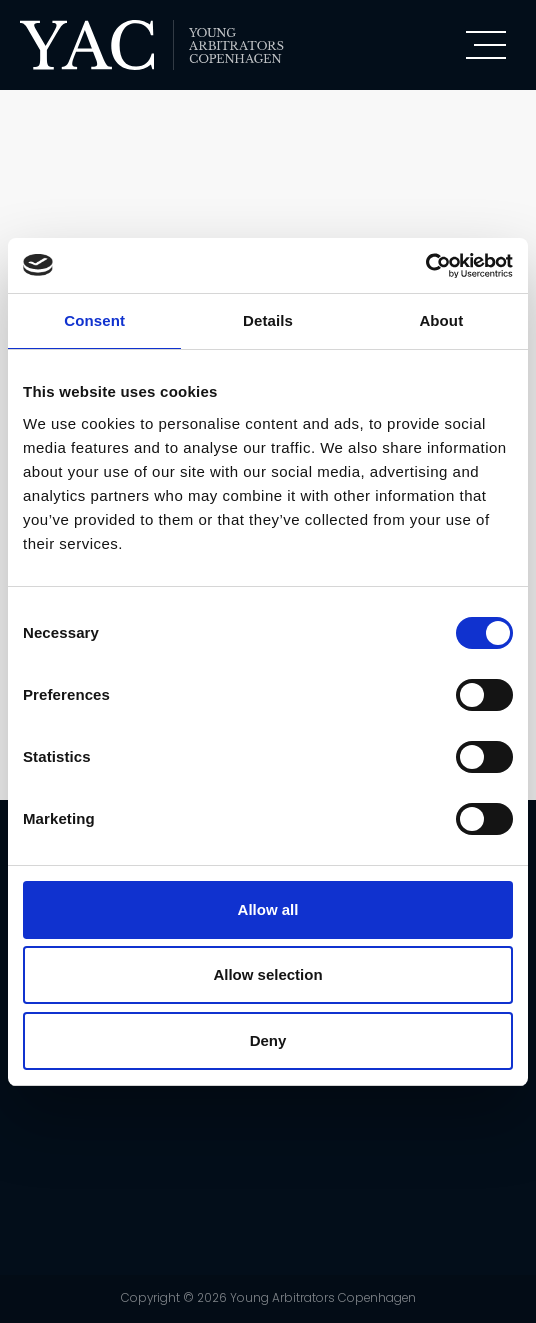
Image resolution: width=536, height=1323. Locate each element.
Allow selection (267, 974)
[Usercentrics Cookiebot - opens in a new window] (425, 266)
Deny (268, 1040)
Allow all (268, 909)
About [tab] (441, 320)
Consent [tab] (94, 320)
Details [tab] (268, 320)
